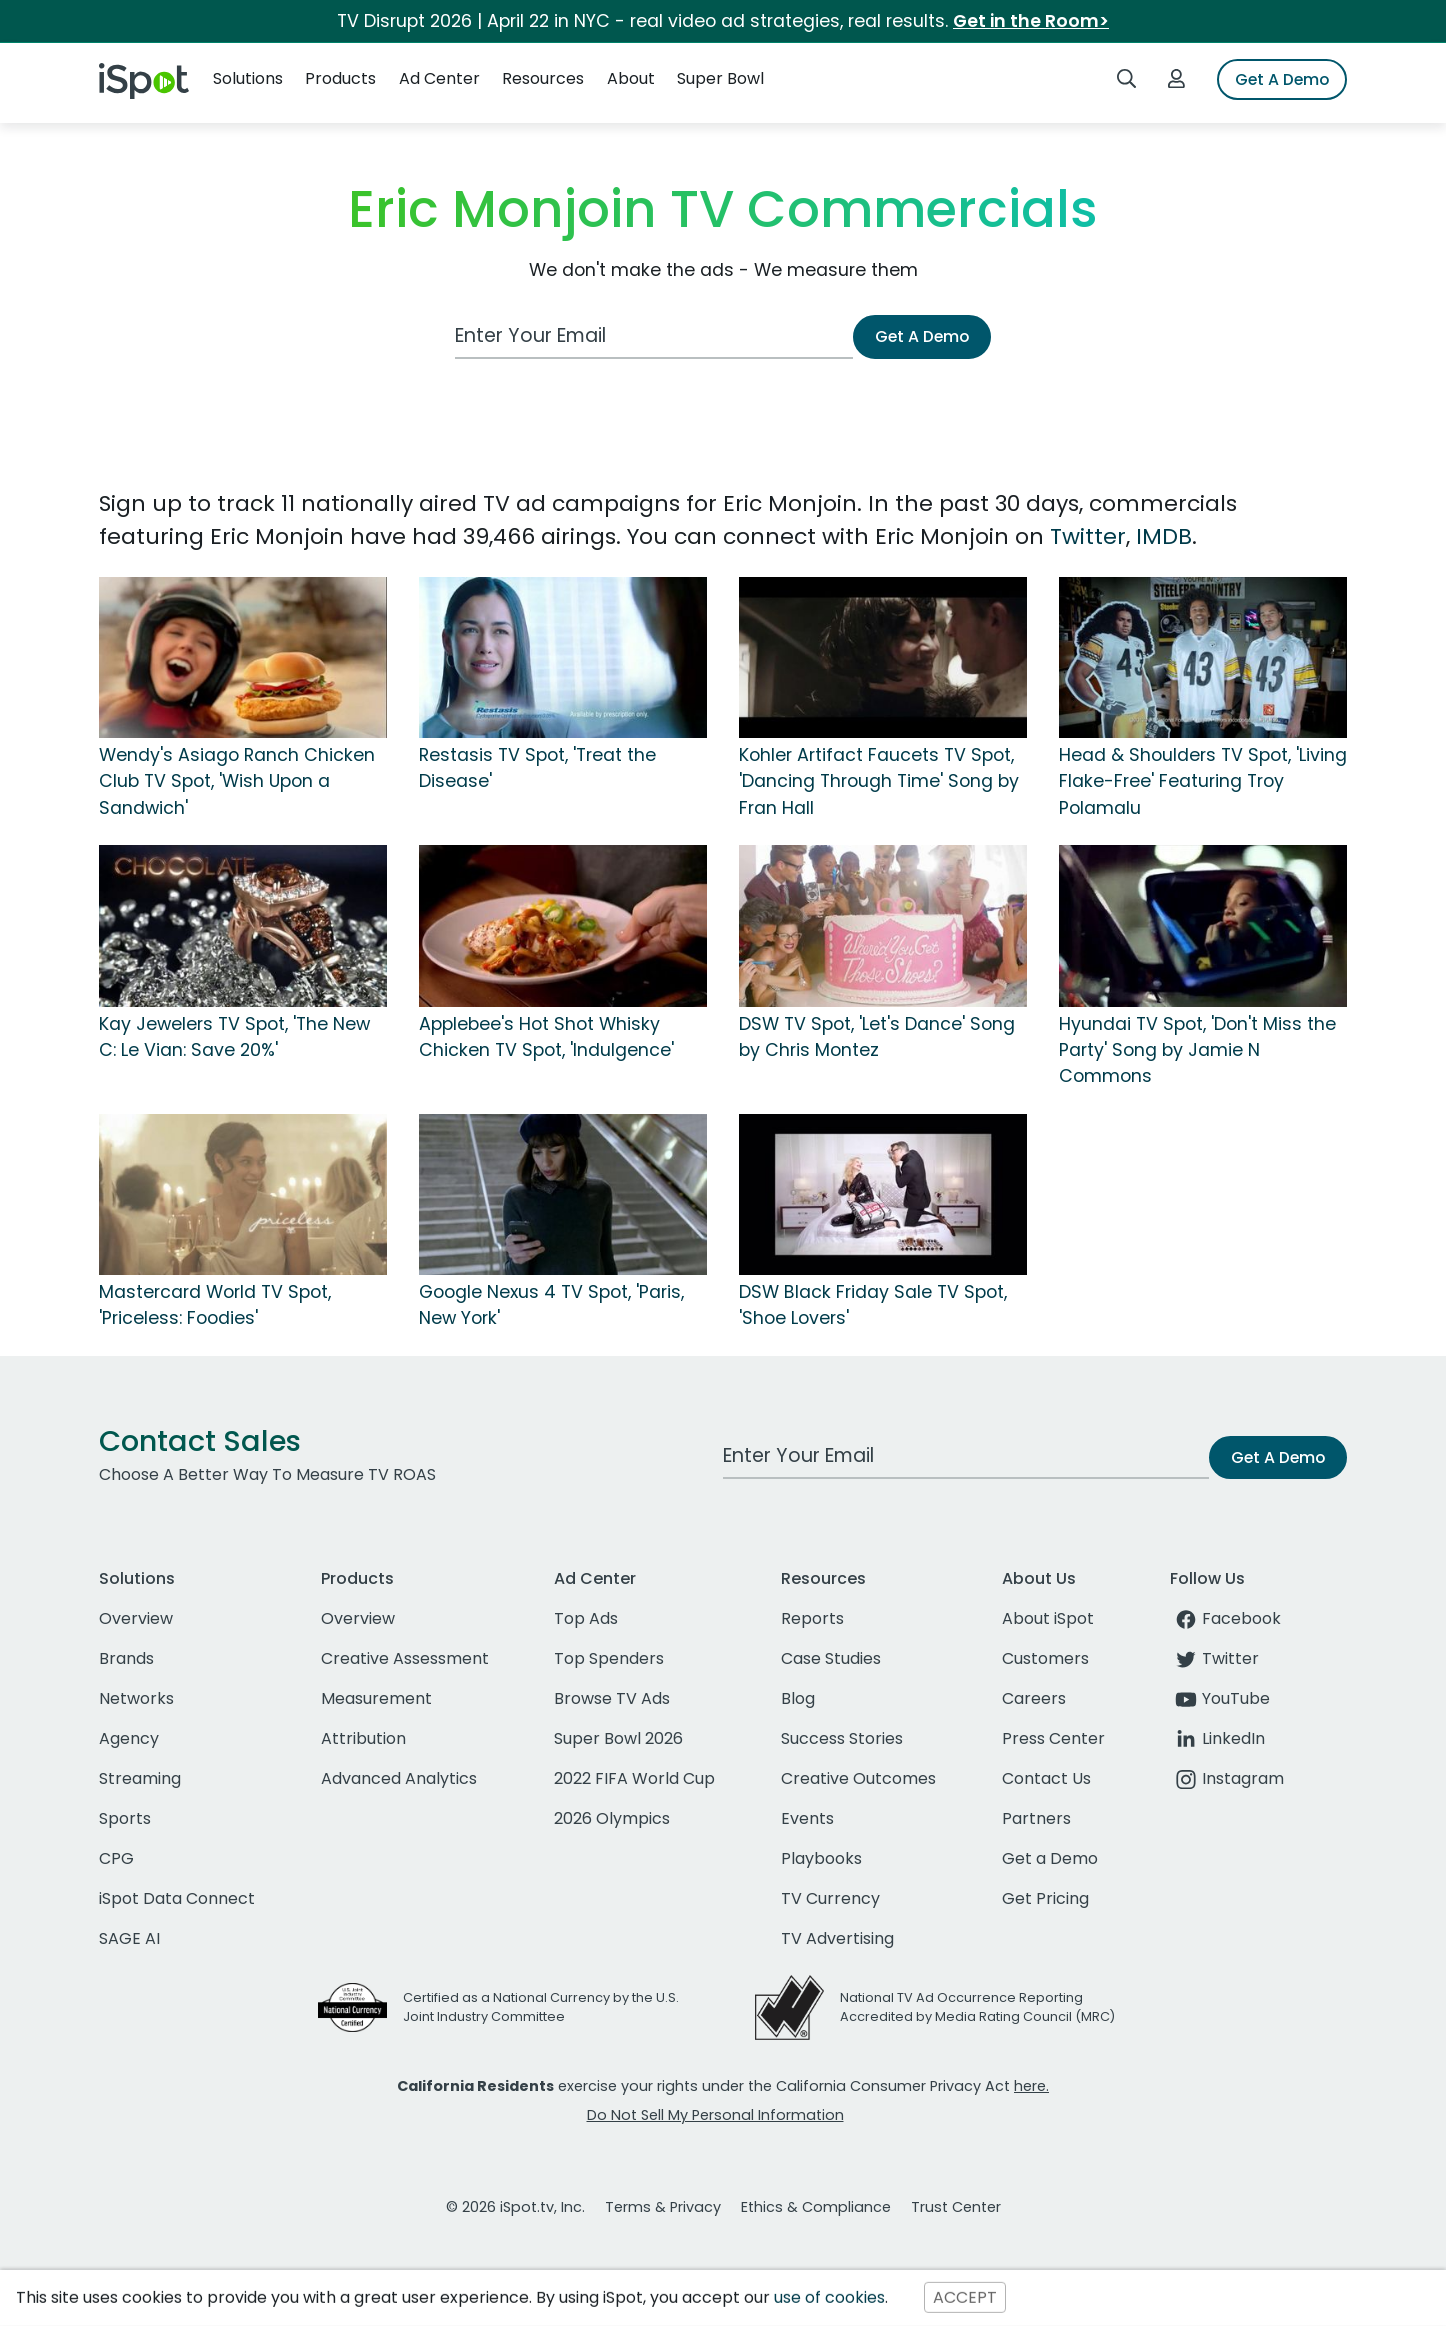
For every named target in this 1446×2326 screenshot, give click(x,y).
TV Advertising (837, 1938)
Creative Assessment (405, 1658)
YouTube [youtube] (1220, 1698)
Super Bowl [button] (720, 78)
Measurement (376, 1698)
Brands (126, 1658)
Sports (125, 1818)
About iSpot (1048, 1618)
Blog (798, 1698)
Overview (136, 1618)
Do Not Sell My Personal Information (715, 2115)
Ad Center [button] (439, 78)
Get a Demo (1050, 1858)
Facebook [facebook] (1225, 1618)
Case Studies (831, 1658)
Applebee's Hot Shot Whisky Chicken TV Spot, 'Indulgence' (546, 1037)
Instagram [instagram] (1227, 1778)
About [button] (631, 78)
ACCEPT (965, 2297)
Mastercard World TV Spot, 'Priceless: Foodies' (215, 1305)
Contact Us (1046, 1778)
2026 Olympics (612, 1818)
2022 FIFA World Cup (634, 1778)
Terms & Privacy (663, 2207)
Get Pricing (1045, 1898)
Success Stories (842, 1738)
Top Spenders (609, 1658)
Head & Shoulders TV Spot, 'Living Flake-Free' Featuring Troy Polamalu (1203, 781)
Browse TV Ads (612, 1698)
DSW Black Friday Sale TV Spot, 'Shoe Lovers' (873, 1305)
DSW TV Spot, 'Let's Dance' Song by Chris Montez (877, 1037)
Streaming (140, 1778)
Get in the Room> (1031, 21)
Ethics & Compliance (816, 2207)
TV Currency (830, 1898)
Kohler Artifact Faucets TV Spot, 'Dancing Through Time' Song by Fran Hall (879, 781)
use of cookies (829, 2297)
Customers (1045, 1658)
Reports (812, 1618)
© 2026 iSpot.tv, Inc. (515, 2207)
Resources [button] (543, 78)
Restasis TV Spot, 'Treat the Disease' (537, 768)
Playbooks (821, 1858)
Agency (129, 1738)
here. (1031, 2086)
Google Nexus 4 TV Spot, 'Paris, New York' (551, 1305)
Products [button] (340, 78)
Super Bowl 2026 (618, 1738)
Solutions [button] (248, 78)
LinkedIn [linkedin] (1217, 1738)
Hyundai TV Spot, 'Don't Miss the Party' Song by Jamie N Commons (1197, 1050)
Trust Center (956, 2207)
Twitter (1088, 536)
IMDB (1164, 536)
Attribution (363, 1738)
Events (807, 1818)
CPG (116, 1858)
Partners (1036, 1818)
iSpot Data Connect (177, 1898)
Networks (136, 1698)
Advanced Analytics (399, 1778)
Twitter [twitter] (1214, 1658)
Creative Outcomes (858, 1778)
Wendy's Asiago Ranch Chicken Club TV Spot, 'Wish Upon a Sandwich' (237, 781)
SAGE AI (129, 1938)
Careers (1034, 1698)
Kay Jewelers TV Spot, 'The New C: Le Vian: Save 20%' (234, 1037)
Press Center (1053, 1738)
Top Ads (586, 1618)
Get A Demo (1282, 79)
